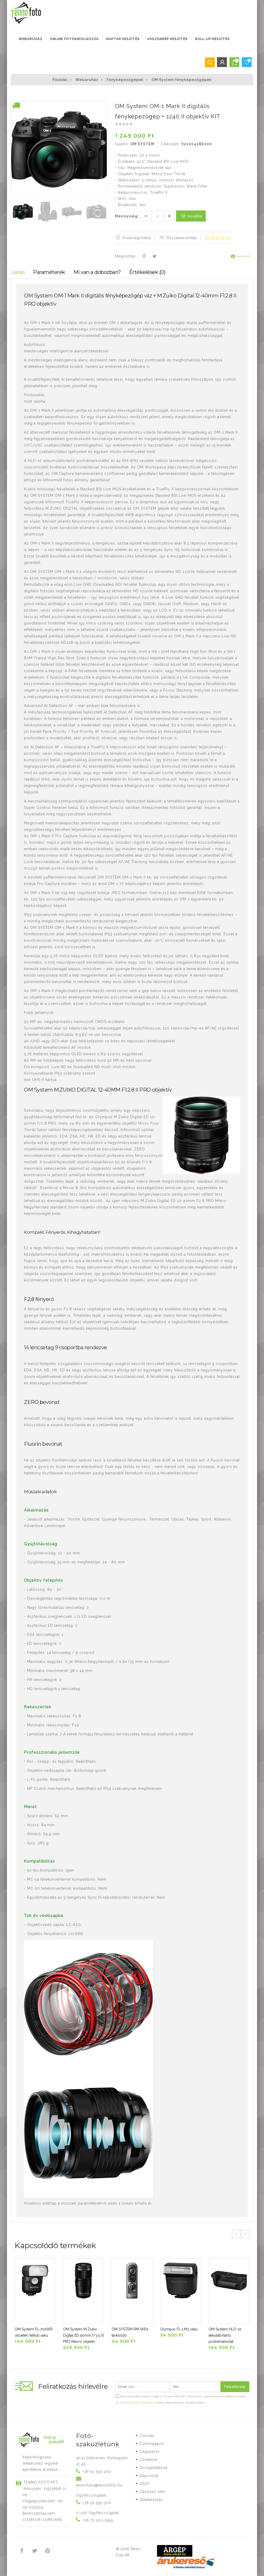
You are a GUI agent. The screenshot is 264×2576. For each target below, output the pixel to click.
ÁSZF (145, 2484)
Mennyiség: (127, 216)
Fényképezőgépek (125, 80)
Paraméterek (49, 272)
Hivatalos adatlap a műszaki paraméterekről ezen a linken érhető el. (88, 2203)
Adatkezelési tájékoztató (139, 2402)
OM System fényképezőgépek (182, 80)
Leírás (18, 272)
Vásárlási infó (152, 2492)
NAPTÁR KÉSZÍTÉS (123, 39)
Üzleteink (149, 2460)
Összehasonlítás (178, 238)
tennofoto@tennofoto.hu (99, 2485)
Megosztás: (126, 256)
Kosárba (191, 216)
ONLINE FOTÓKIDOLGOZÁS (74, 39)
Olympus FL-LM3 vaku (179, 2329)
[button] (102, 105)
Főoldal (60, 80)
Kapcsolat (149, 2476)
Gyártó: (122, 144)
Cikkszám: (170, 144)
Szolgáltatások (154, 2468)
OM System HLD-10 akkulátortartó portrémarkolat (225, 2335)
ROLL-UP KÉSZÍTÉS (212, 39)
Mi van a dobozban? (97, 272)
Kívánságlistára (133, 238)
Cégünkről (149, 2452)
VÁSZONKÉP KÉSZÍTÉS (167, 39)
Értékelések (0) (147, 272)
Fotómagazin (152, 2444)
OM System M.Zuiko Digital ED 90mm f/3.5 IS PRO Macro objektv (83, 2335)
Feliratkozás (234, 2387)
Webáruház (31, 39)
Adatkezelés (151, 2500)
